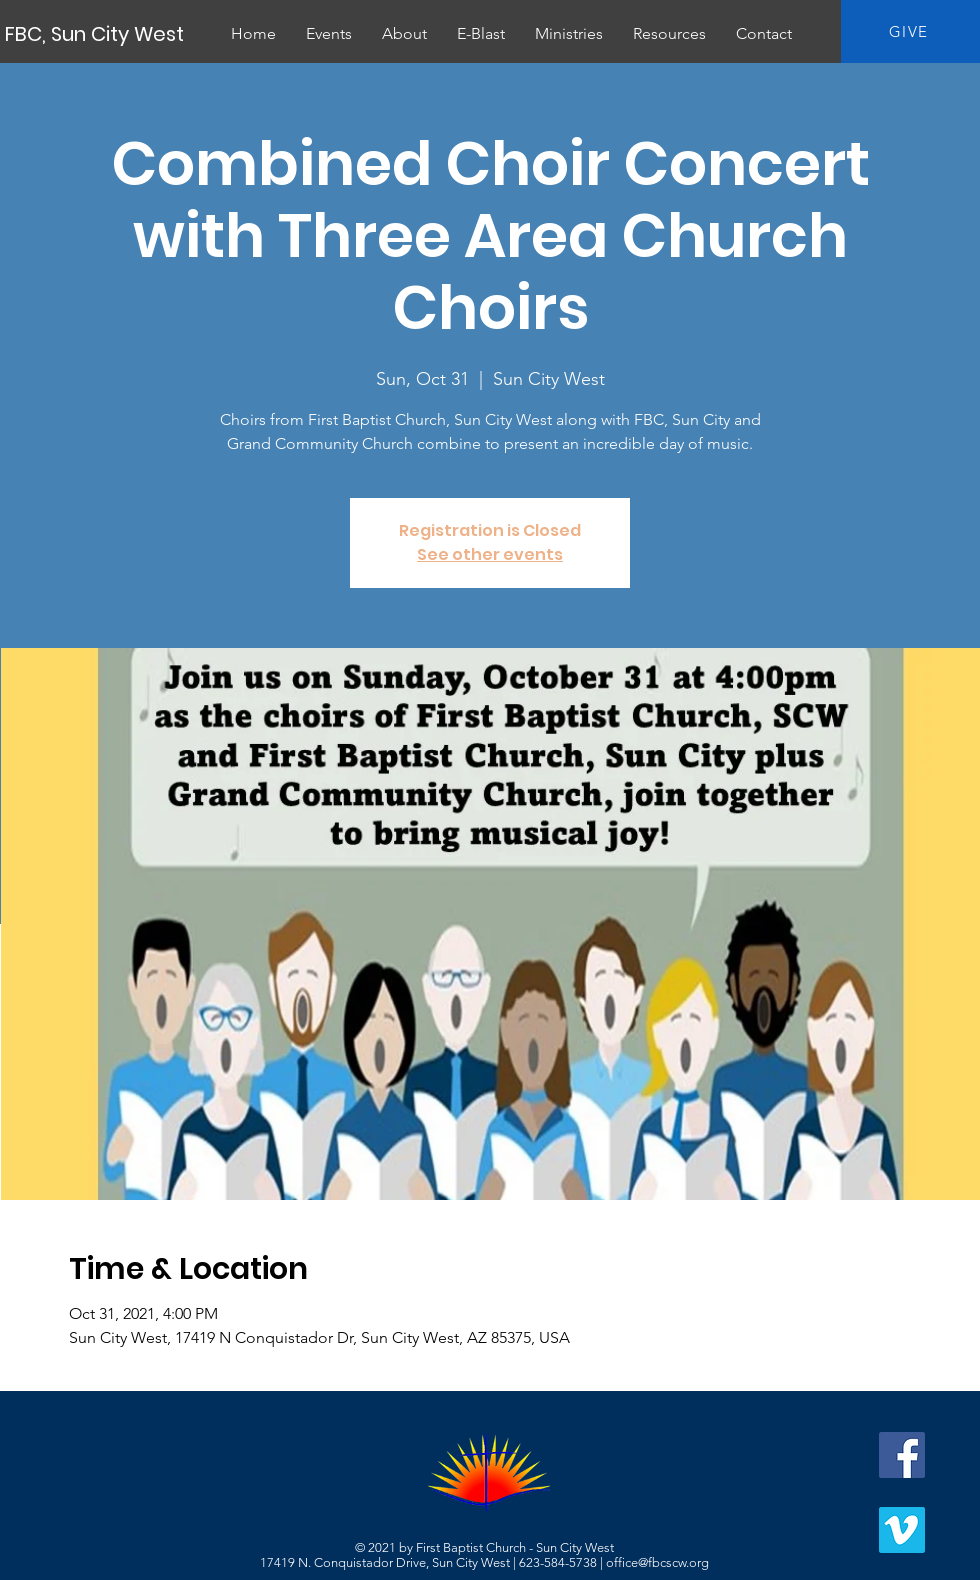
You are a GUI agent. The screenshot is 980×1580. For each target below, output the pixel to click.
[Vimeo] (902, 1530)
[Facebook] (902, 1455)
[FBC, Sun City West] (96, 34)
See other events (490, 554)
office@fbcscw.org (657, 1562)
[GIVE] (910, 31)
